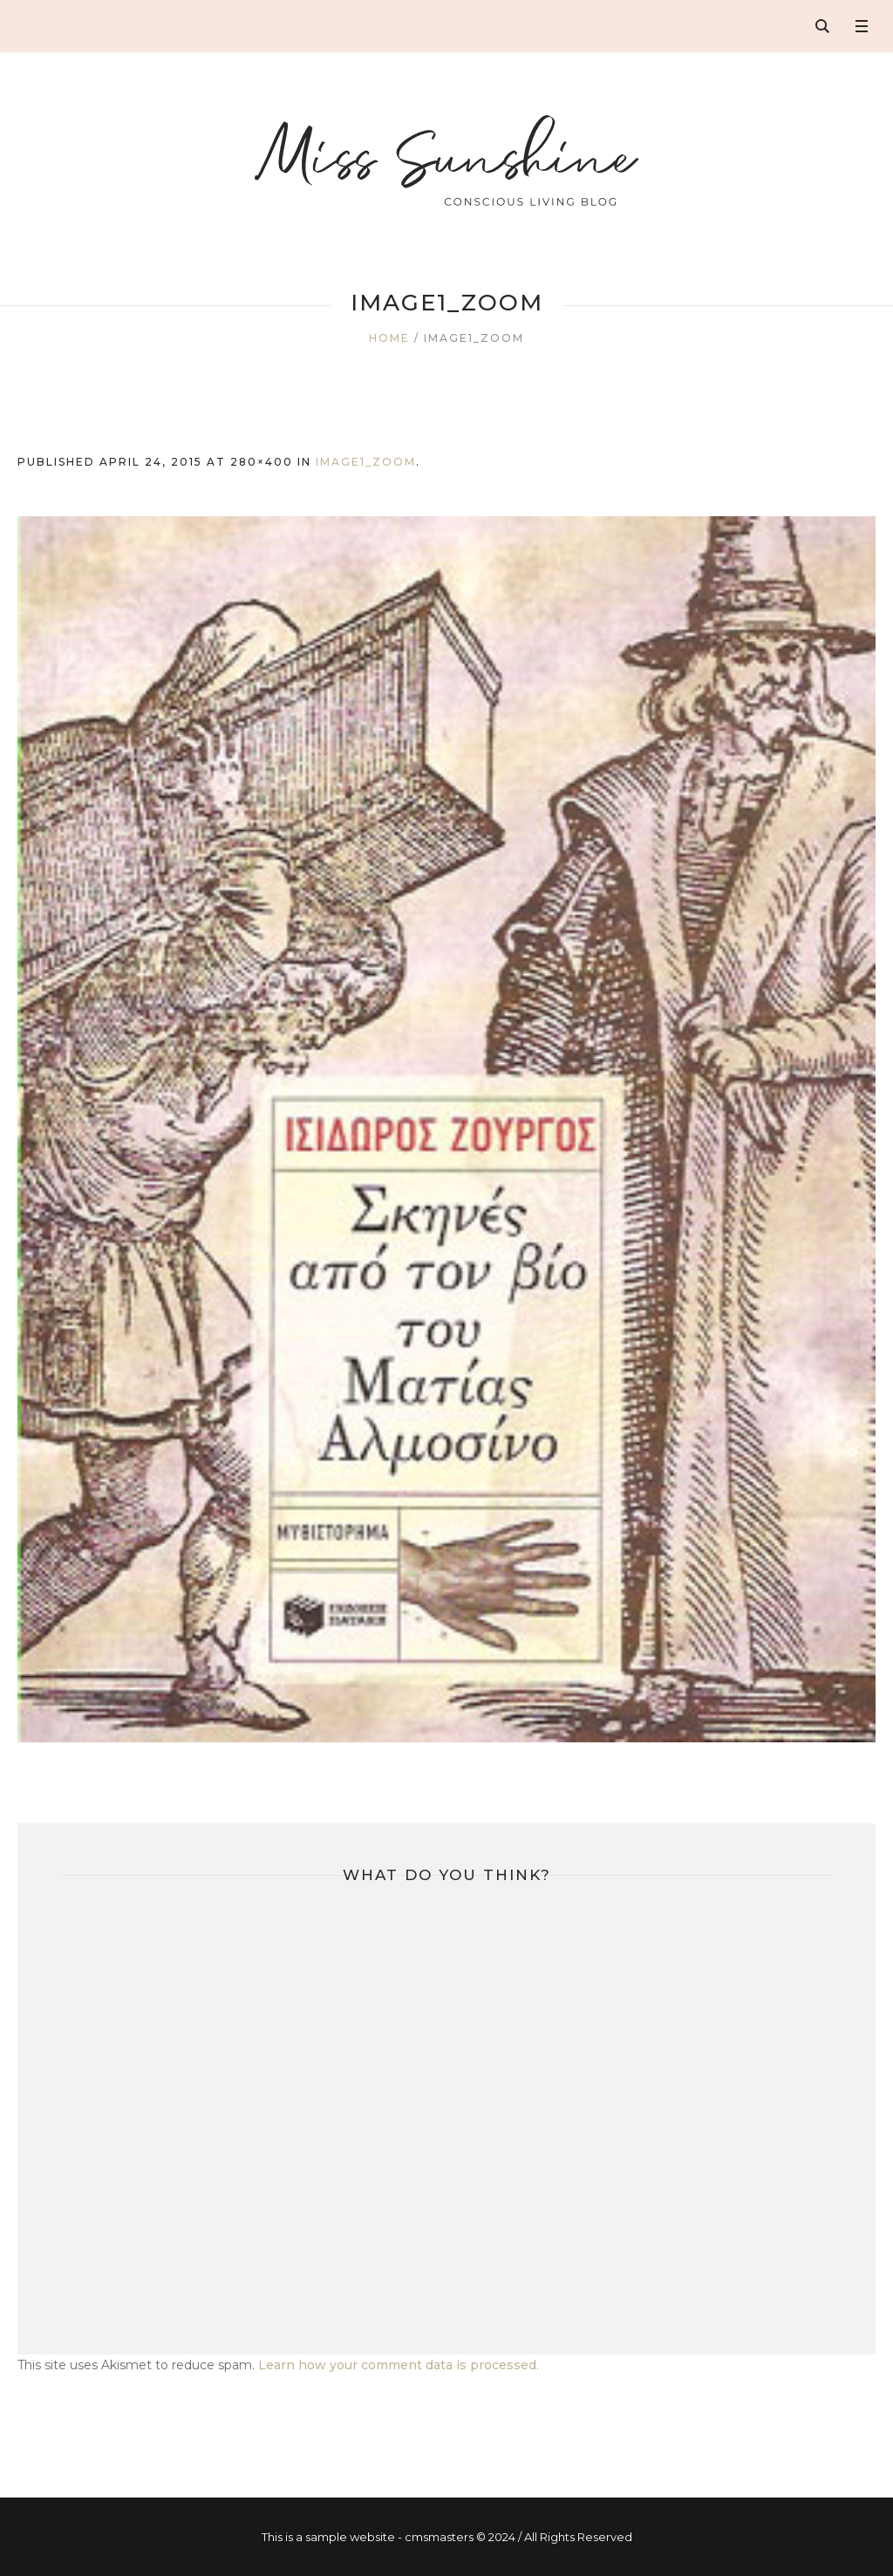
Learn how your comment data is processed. (398, 2365)
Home (389, 337)
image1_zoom (366, 461)
